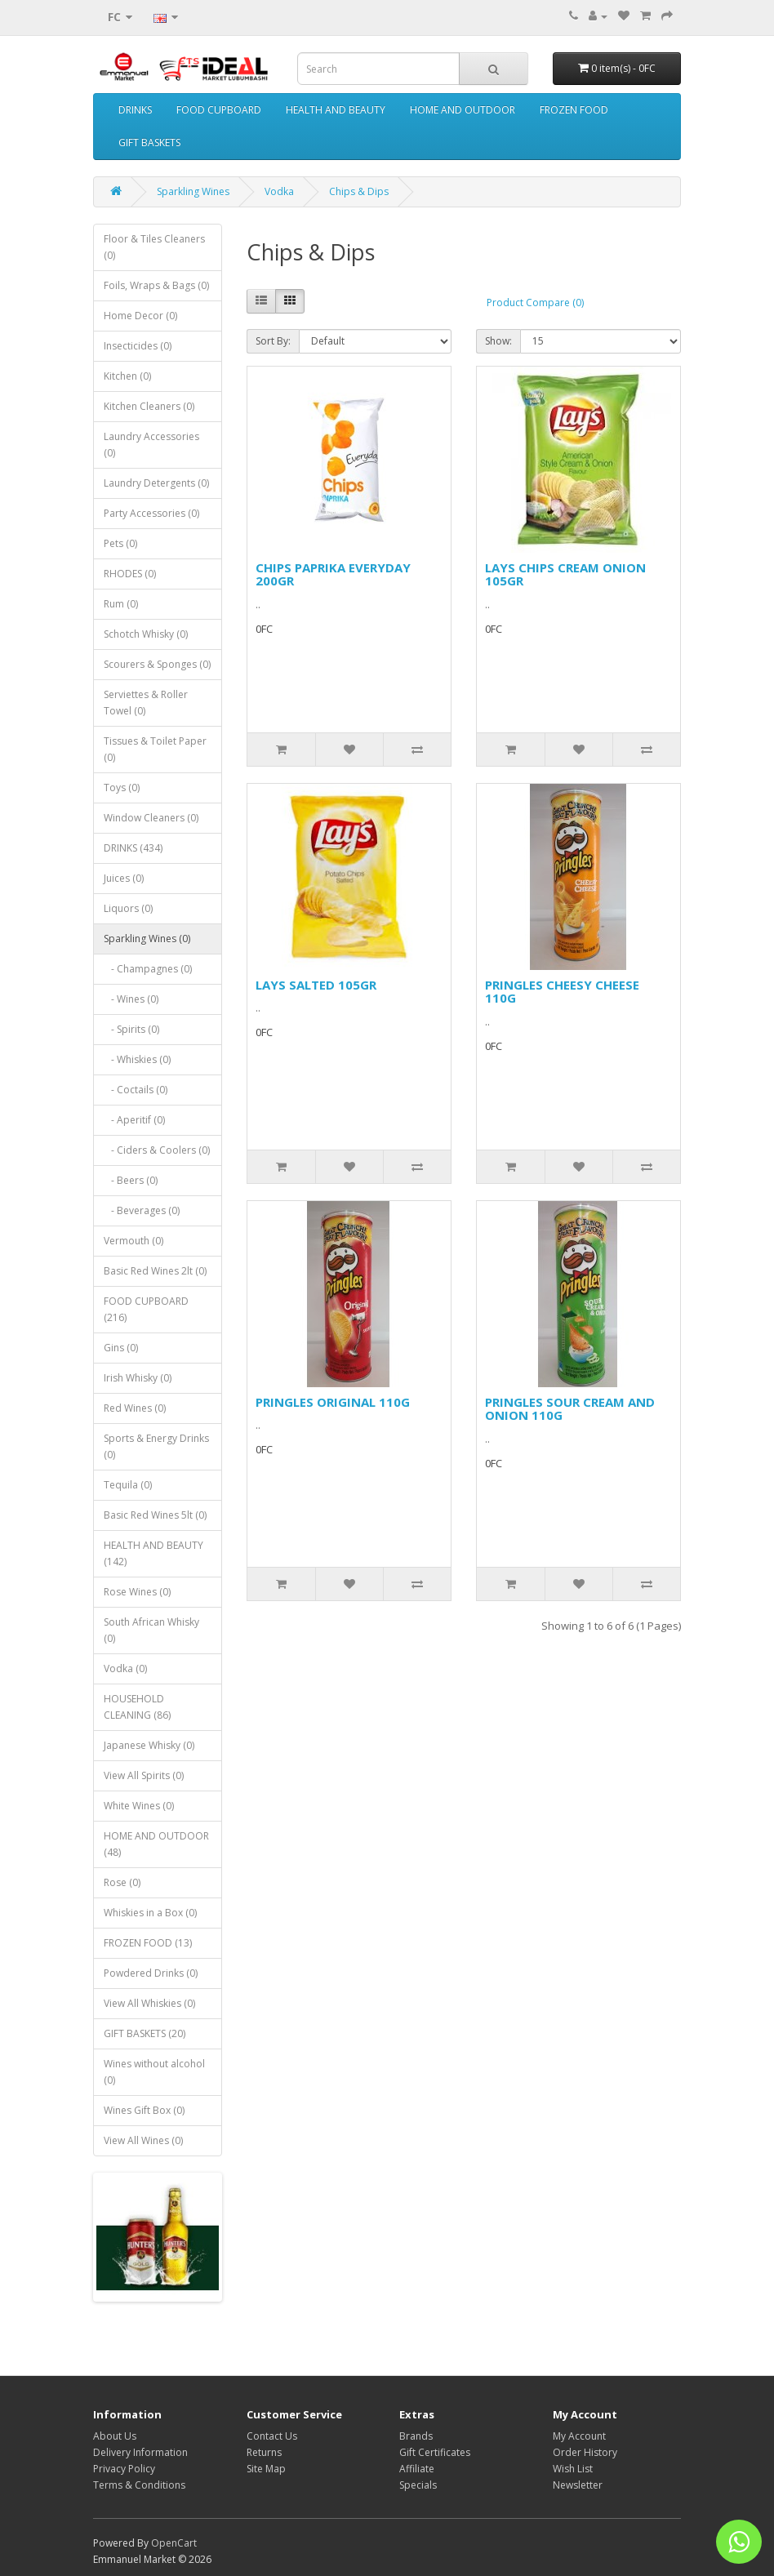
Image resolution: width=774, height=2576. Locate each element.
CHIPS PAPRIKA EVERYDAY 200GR (333, 574)
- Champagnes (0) (148, 969)
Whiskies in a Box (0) (150, 1913)
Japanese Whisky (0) (149, 1745)
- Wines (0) (131, 999)
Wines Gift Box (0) (144, 2110)
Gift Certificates (434, 2452)
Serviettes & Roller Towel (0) (146, 702)
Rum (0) (121, 604)
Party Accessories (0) (151, 513)
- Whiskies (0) (137, 1059)
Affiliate (416, 2469)
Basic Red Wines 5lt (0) (155, 1515)
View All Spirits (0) (144, 1775)
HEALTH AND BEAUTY (335, 110)
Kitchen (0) (127, 376)
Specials (418, 2485)
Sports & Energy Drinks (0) (156, 1446)
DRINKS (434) (133, 848)
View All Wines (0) (143, 2140)
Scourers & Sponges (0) (157, 664)
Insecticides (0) (137, 346)
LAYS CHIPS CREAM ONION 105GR (565, 574)
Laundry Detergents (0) (156, 483)
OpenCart (174, 2543)
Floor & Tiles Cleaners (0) (154, 247)
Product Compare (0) (535, 302)
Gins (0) (121, 1348)
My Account (579, 2436)
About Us (114, 2436)
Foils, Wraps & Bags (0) (156, 285)
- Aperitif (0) (134, 1120)
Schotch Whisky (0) (146, 634)
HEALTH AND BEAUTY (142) (153, 1553)
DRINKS (135, 110)
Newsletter (578, 2485)
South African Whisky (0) (151, 1630)
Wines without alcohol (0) (154, 2072)
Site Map (266, 2469)
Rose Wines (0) (137, 1592)
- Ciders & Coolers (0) (157, 1150)
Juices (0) (124, 878)
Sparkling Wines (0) (147, 938)
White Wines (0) (139, 1806)
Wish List (573, 2469)
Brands (416, 2436)
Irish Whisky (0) (137, 1378)
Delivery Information (140, 2452)
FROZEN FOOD (574, 110)
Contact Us (272, 2436)
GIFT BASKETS (149, 142)
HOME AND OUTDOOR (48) (156, 1844)
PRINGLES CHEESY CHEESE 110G (562, 992)
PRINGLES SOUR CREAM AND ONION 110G (570, 1409)
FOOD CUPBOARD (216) (146, 1309)
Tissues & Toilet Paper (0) (155, 749)
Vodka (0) (125, 1668)
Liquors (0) (128, 908)
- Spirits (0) (131, 1029)
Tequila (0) (128, 1485)
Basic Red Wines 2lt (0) (155, 1271)
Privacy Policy (124, 2469)
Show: (498, 341)
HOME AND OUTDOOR (462, 110)
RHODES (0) (130, 574)
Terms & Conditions (139, 2485)
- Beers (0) (131, 1180)
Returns (264, 2452)
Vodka (279, 191)
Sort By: (273, 341)
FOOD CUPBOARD (218, 110)
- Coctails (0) (135, 1090)
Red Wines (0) (135, 1408)
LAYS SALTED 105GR (316, 985)
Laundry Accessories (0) (151, 444)
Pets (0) (120, 543)
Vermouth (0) (133, 1241)
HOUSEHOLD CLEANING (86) (137, 1707)
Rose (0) (122, 1882)
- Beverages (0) (142, 1210)
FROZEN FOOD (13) (148, 1943)
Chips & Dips (359, 191)
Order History (585, 2452)
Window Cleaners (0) (151, 818)
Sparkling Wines (193, 191)
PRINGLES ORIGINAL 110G (333, 1402)
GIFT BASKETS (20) (144, 2033)
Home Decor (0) (140, 316)
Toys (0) (122, 787)
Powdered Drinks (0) (151, 1973)
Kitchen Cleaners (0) (149, 406)
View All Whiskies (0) (149, 2003)
